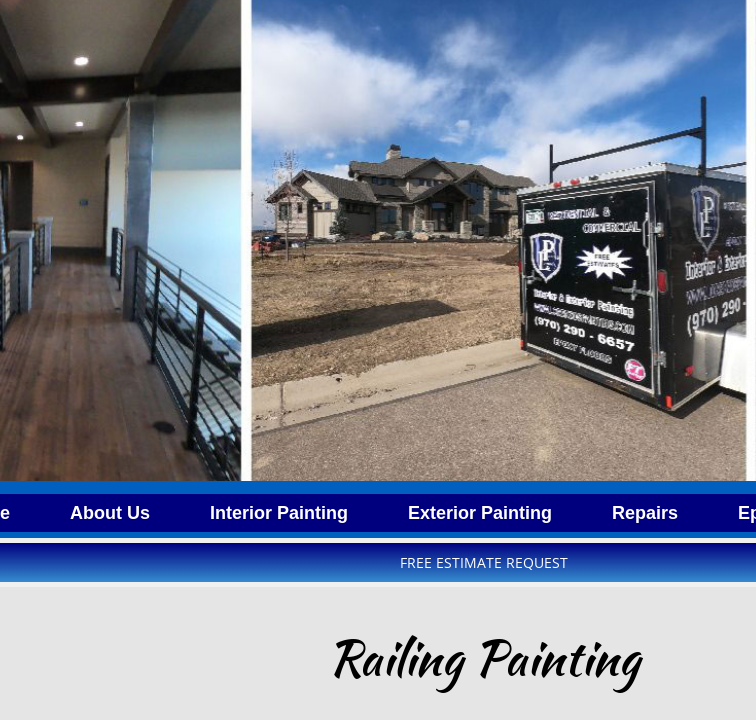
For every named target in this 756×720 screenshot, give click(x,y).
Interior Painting (279, 513)
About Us (110, 513)
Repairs (645, 513)
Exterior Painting (480, 513)
